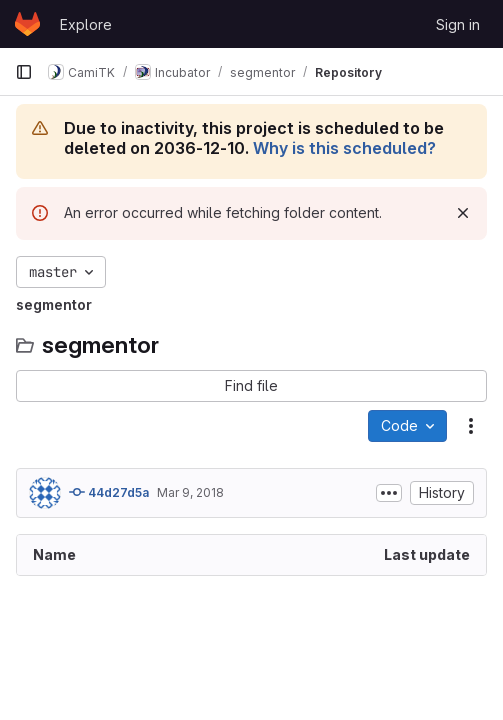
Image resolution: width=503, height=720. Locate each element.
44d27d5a (109, 492)
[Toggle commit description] (389, 493)
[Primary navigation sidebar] (24, 72)
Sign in (458, 24)
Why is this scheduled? (344, 148)
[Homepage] (27, 24)
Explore (86, 24)
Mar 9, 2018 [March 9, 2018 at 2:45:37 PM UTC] (190, 492)
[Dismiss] (463, 213)
